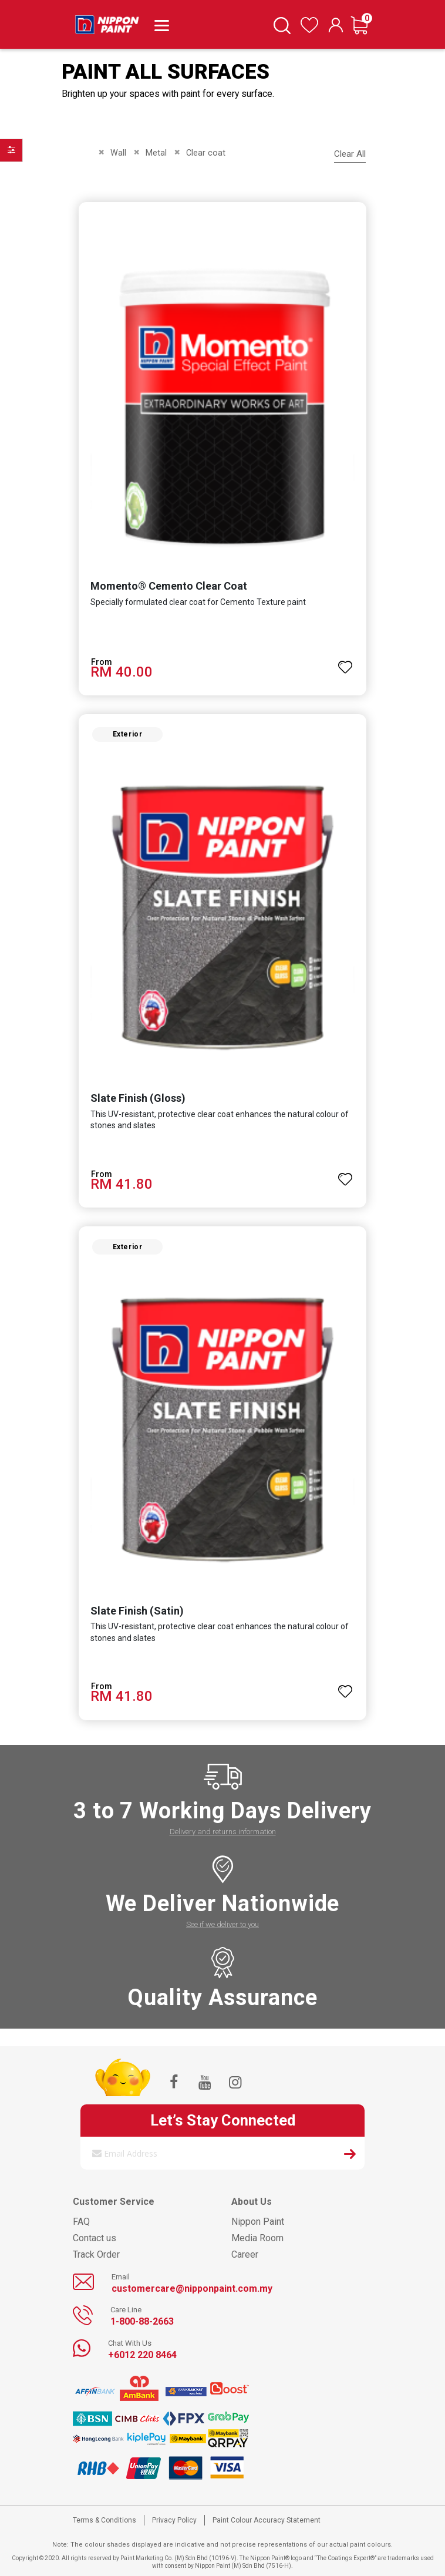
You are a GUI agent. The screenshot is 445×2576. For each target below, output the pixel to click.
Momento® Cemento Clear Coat (168, 586)
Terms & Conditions (104, 2520)
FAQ (81, 2221)
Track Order (96, 2254)
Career (244, 2254)
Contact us (94, 2238)
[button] (345, 662)
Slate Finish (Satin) (137, 1611)
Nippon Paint (257, 2221)
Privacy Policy (174, 2520)
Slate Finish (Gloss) (138, 1098)
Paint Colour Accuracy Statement (267, 2520)
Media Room (257, 2238)
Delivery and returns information (223, 1831)
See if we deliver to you (222, 1924)
